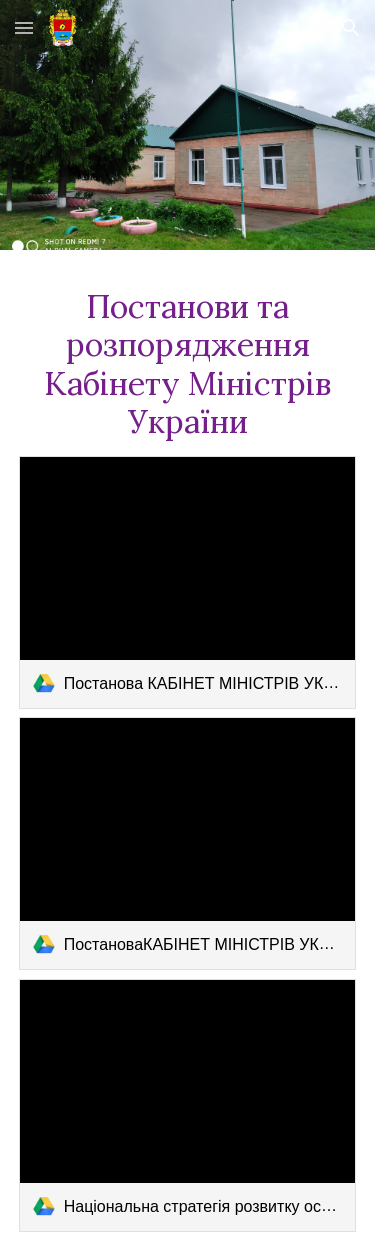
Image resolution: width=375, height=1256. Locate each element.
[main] (188, 365)
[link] (188, 582)
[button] (24, 27)
